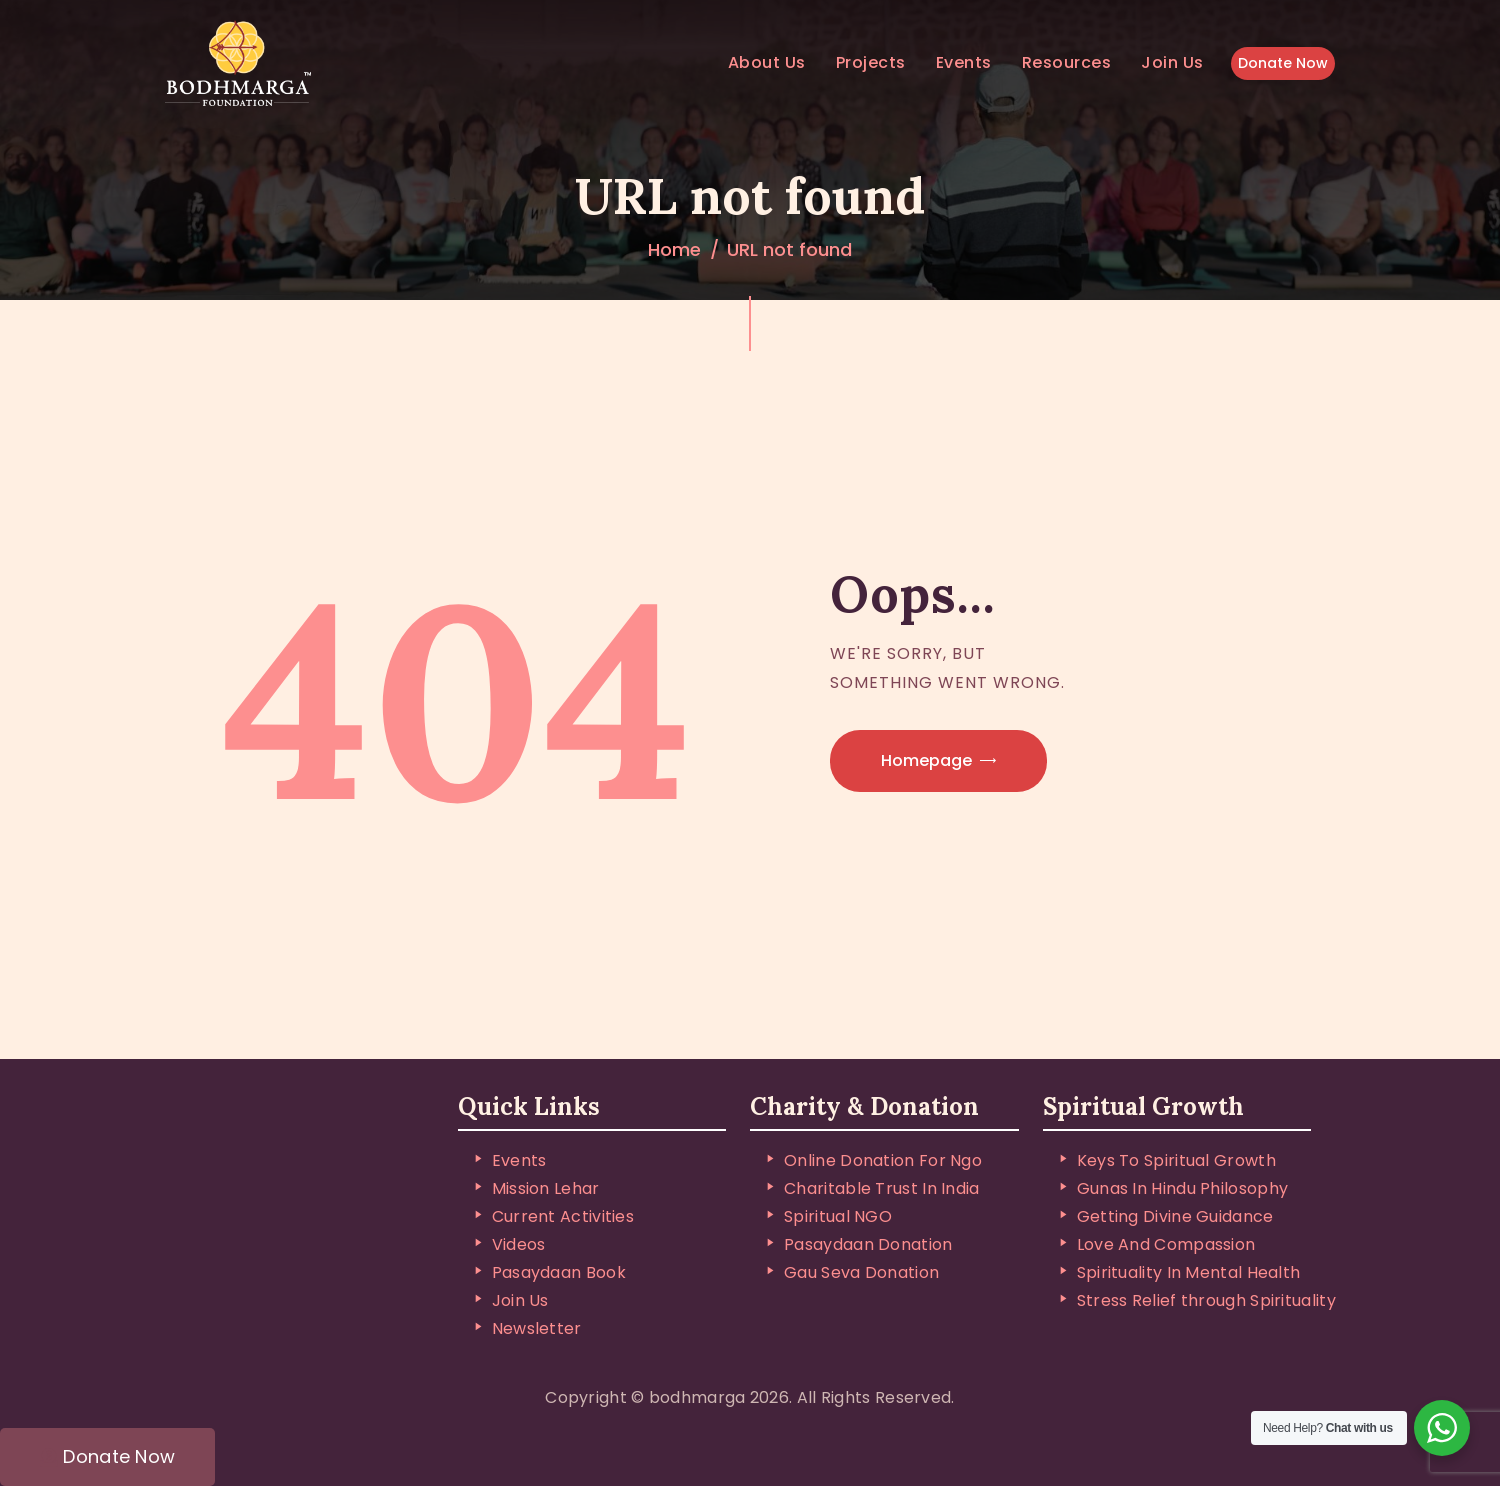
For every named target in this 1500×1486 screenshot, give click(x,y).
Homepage (926, 760)
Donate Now (1283, 63)
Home (674, 249)
